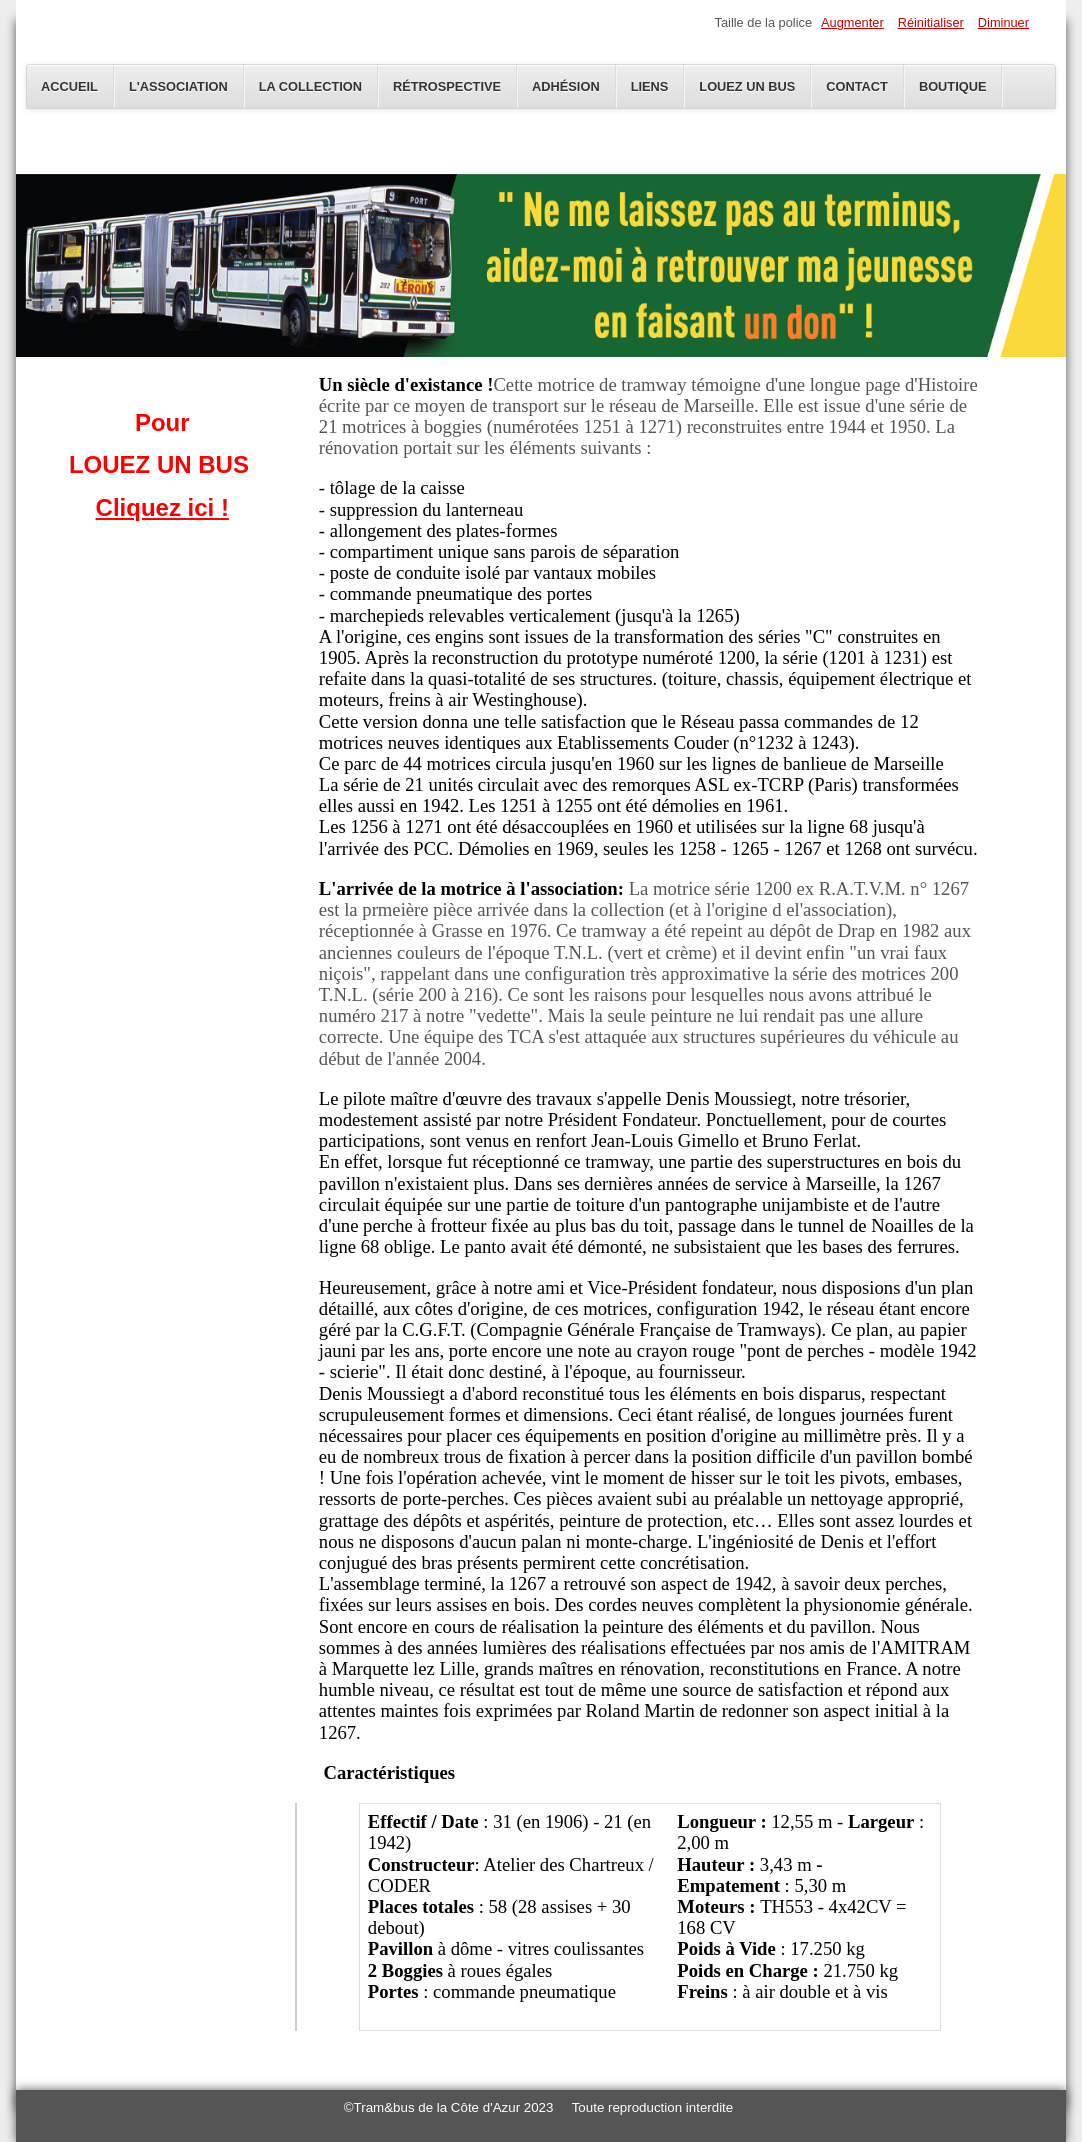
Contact (857, 86)
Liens (650, 86)
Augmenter (852, 22)
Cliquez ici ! (162, 507)
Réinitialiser (931, 22)
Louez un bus (747, 86)
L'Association (178, 86)
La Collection (310, 86)
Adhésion (566, 86)
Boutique (953, 86)
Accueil (69, 86)
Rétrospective (447, 86)
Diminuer (1003, 22)
